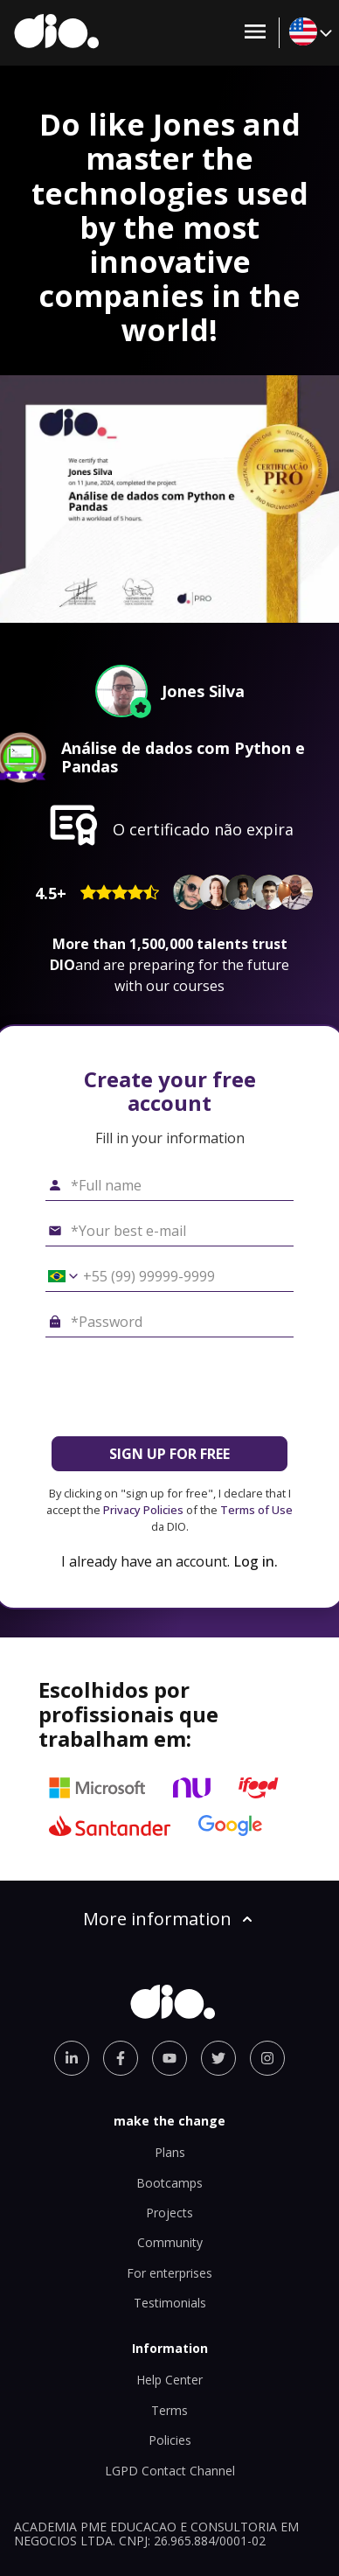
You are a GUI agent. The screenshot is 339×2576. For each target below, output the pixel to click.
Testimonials (170, 2302)
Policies (170, 2440)
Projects (169, 2212)
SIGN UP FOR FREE (169, 1453)
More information (169, 1918)
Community (170, 2242)
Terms (169, 2410)
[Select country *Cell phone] (57, 1276)
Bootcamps (169, 2183)
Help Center (169, 2379)
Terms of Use (256, 1510)
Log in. (255, 1561)
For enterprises (169, 2273)
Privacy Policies (143, 1510)
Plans (170, 2152)
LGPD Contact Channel (170, 2470)
